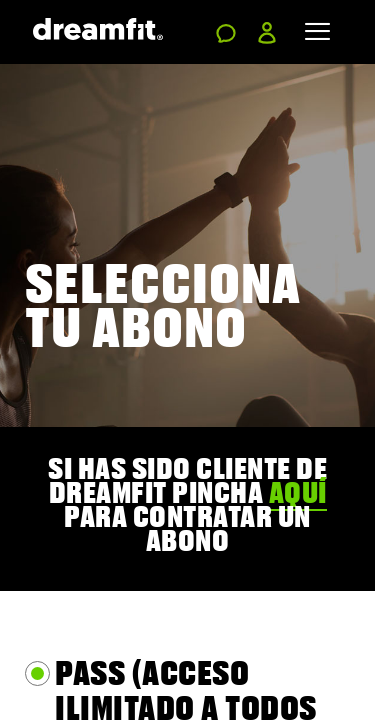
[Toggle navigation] (317, 31)
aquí (298, 492)
